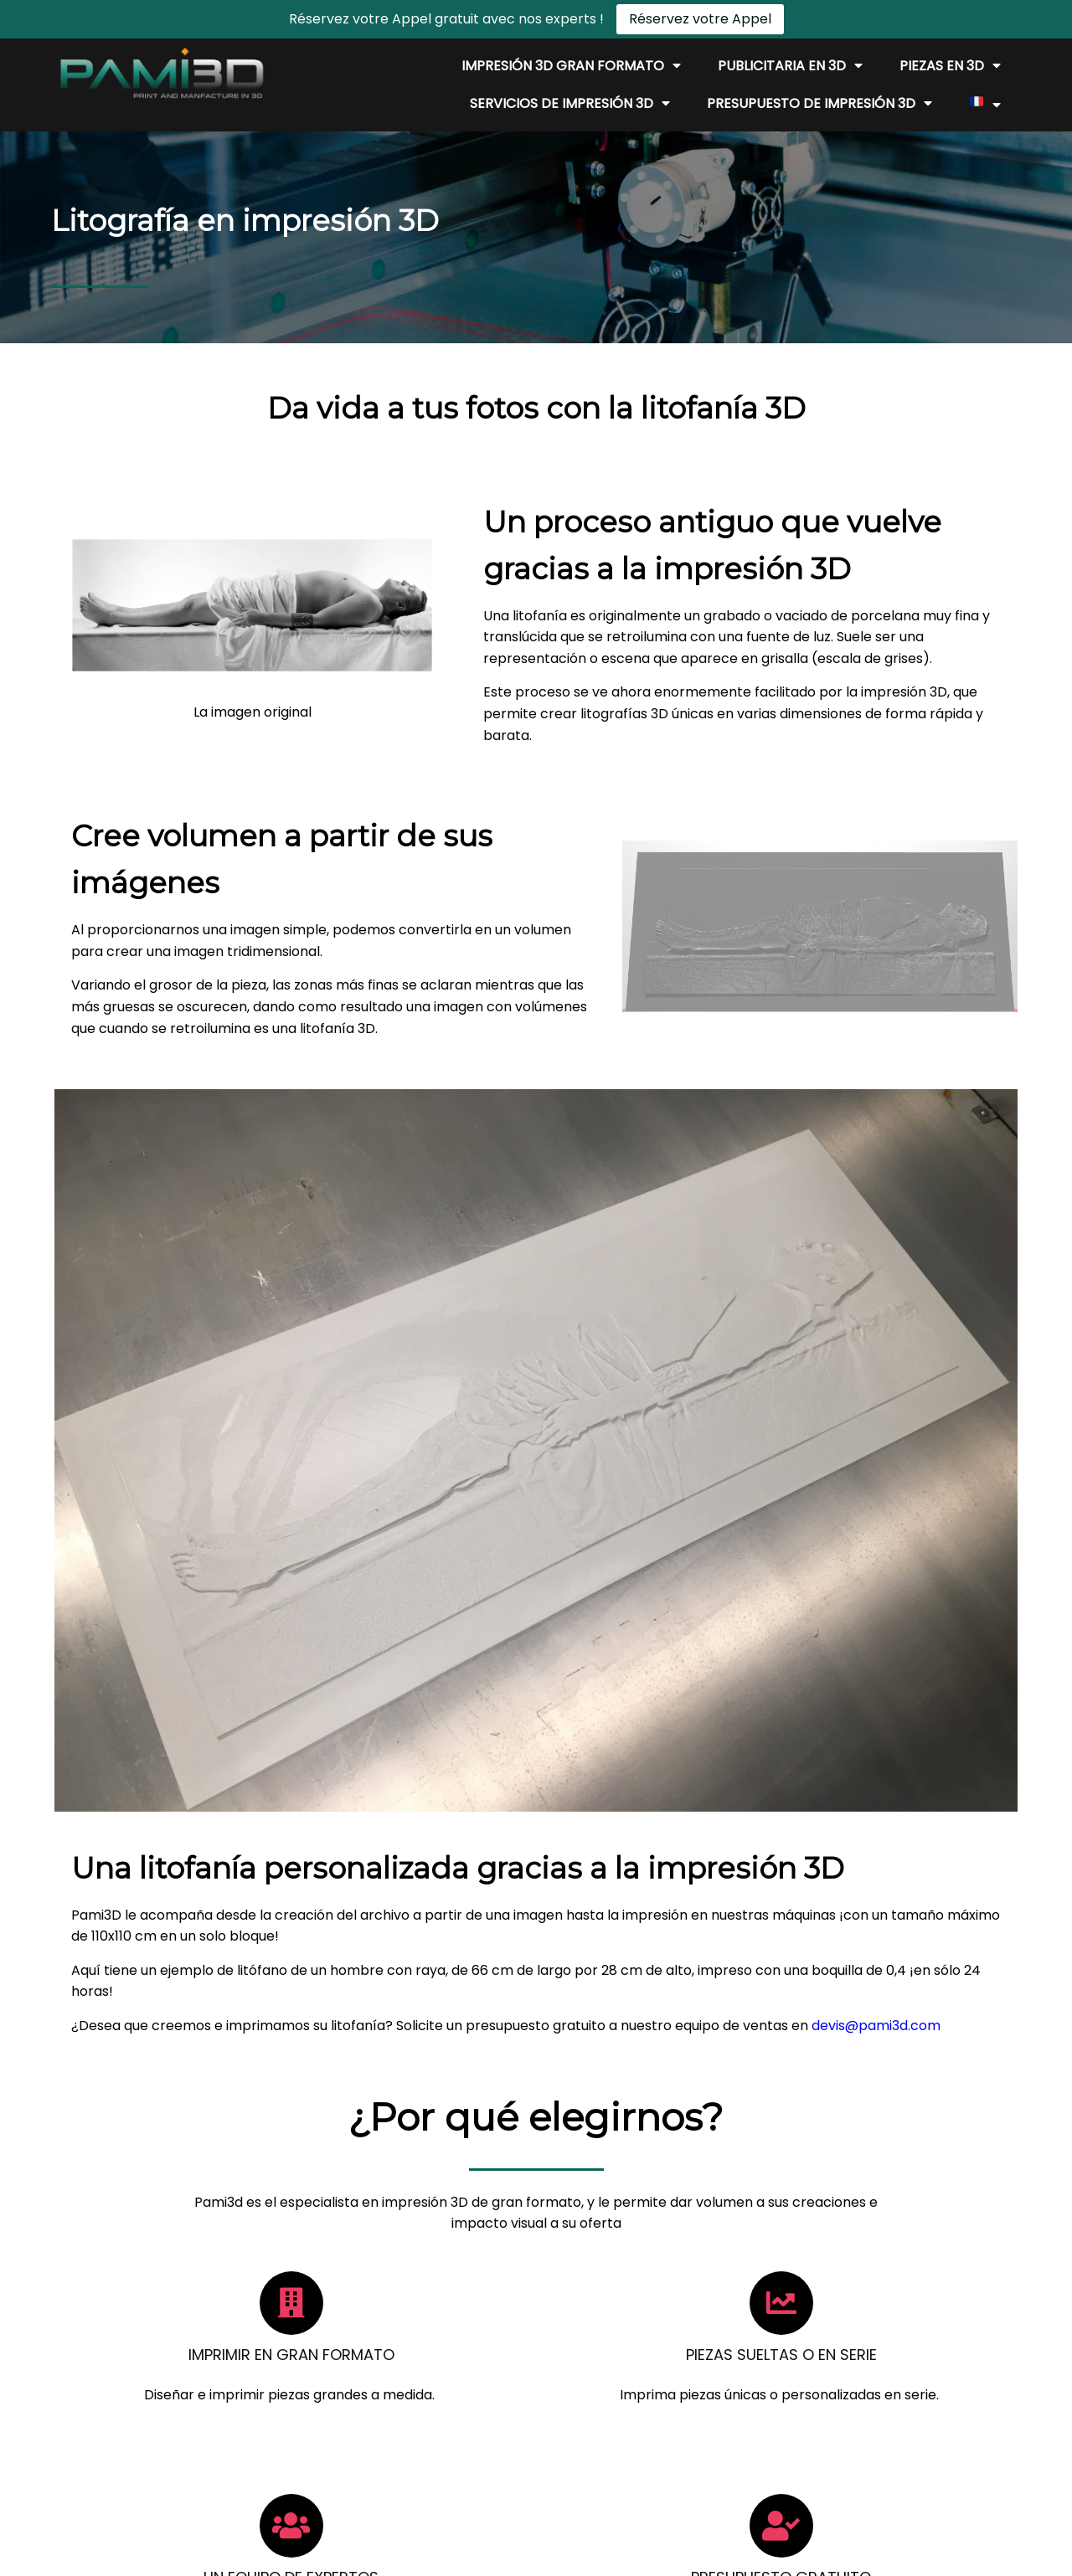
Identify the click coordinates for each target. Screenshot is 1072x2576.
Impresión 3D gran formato (571, 66)
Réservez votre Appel (700, 18)
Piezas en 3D (950, 66)
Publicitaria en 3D (790, 66)
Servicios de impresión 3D (570, 104)
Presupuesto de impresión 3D (819, 104)
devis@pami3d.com (625, 1419)
